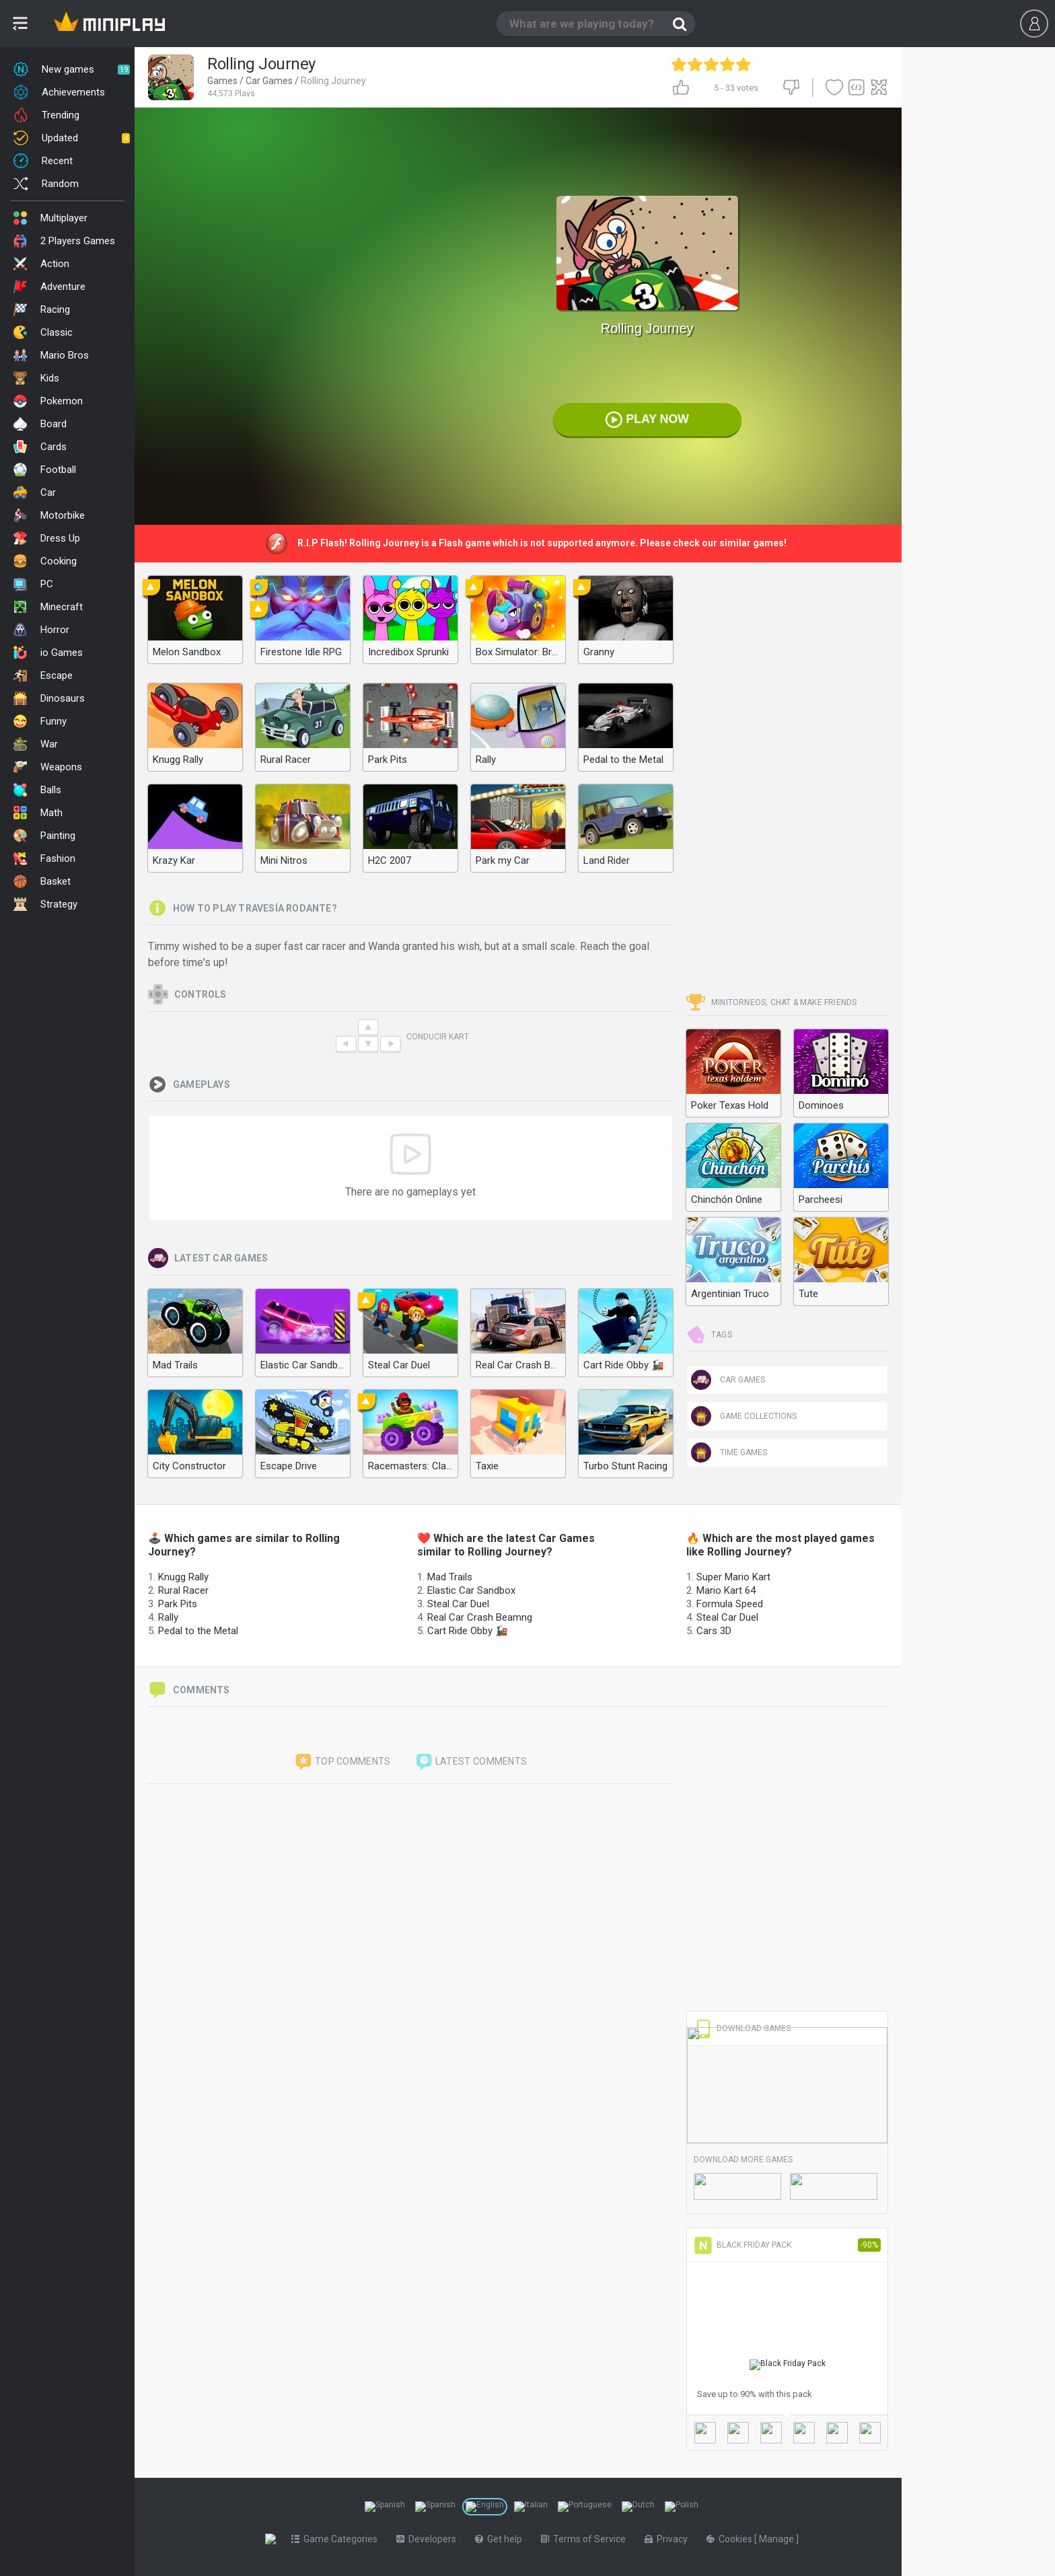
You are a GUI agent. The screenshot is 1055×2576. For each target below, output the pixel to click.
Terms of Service (586, 2539)
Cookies (733, 2539)
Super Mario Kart (733, 1577)
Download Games (742, 2028)
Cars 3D (713, 1631)
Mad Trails (449, 1577)
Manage (780, 2539)
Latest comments (471, 1762)
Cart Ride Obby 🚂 (467, 1631)
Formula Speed (729, 1604)
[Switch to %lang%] (384, 2506)
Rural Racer (183, 1590)
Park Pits (177, 1604)
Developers (429, 2539)
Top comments (342, 1762)
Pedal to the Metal (198, 1631)
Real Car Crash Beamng (479, 1617)
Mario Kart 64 (726, 1590)
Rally (168, 1617)
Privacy (668, 2539)
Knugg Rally (183, 1577)
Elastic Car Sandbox (471, 1590)
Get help (501, 2539)
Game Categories (337, 2539)
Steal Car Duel (458, 1604)
